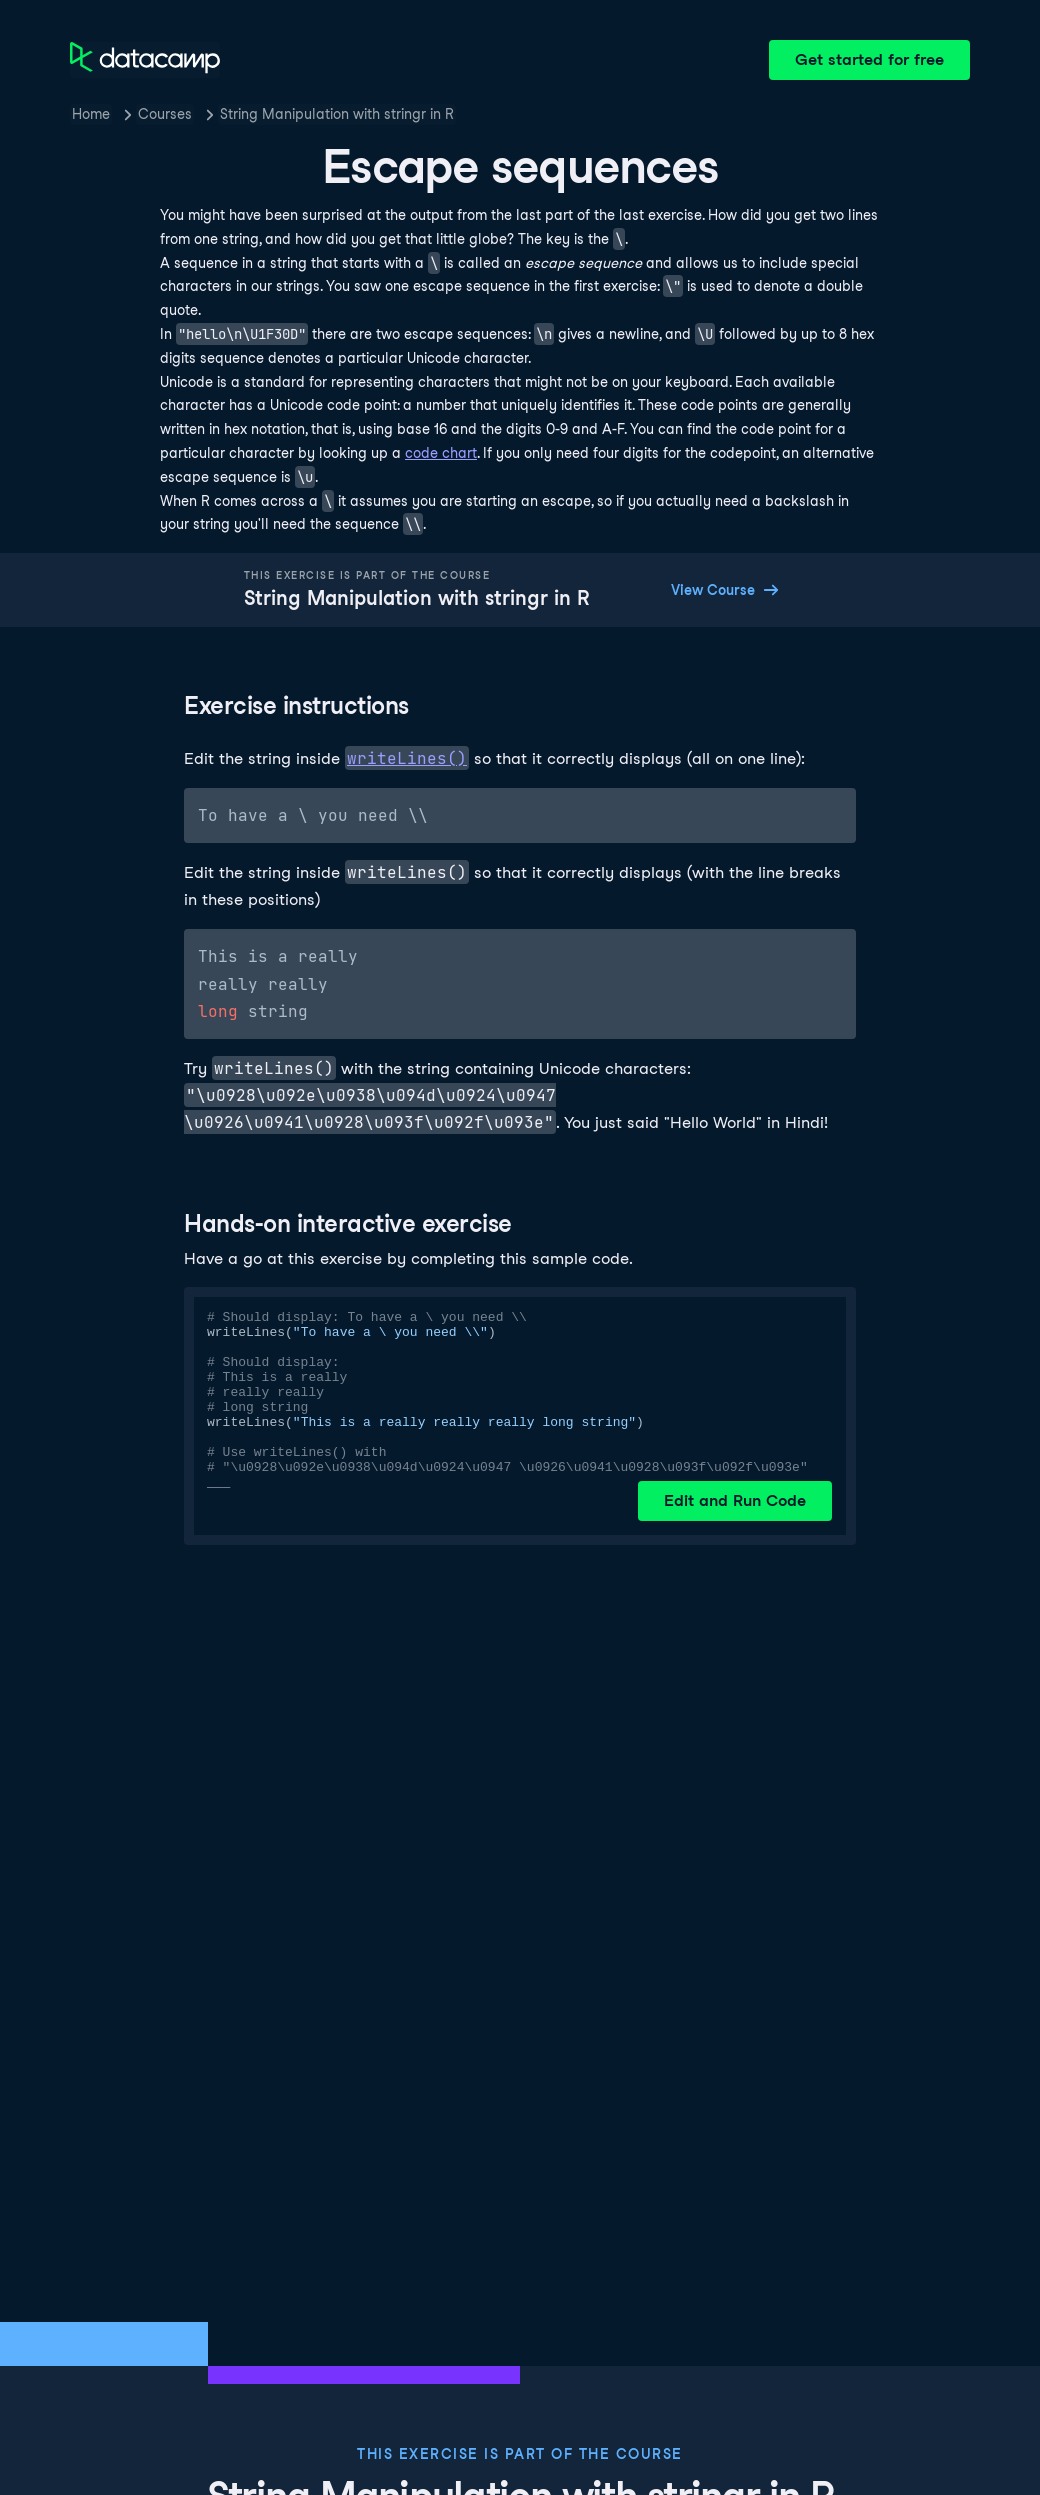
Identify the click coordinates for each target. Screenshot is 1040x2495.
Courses (165, 114)
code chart (441, 453)
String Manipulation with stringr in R (337, 114)
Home (91, 114)
